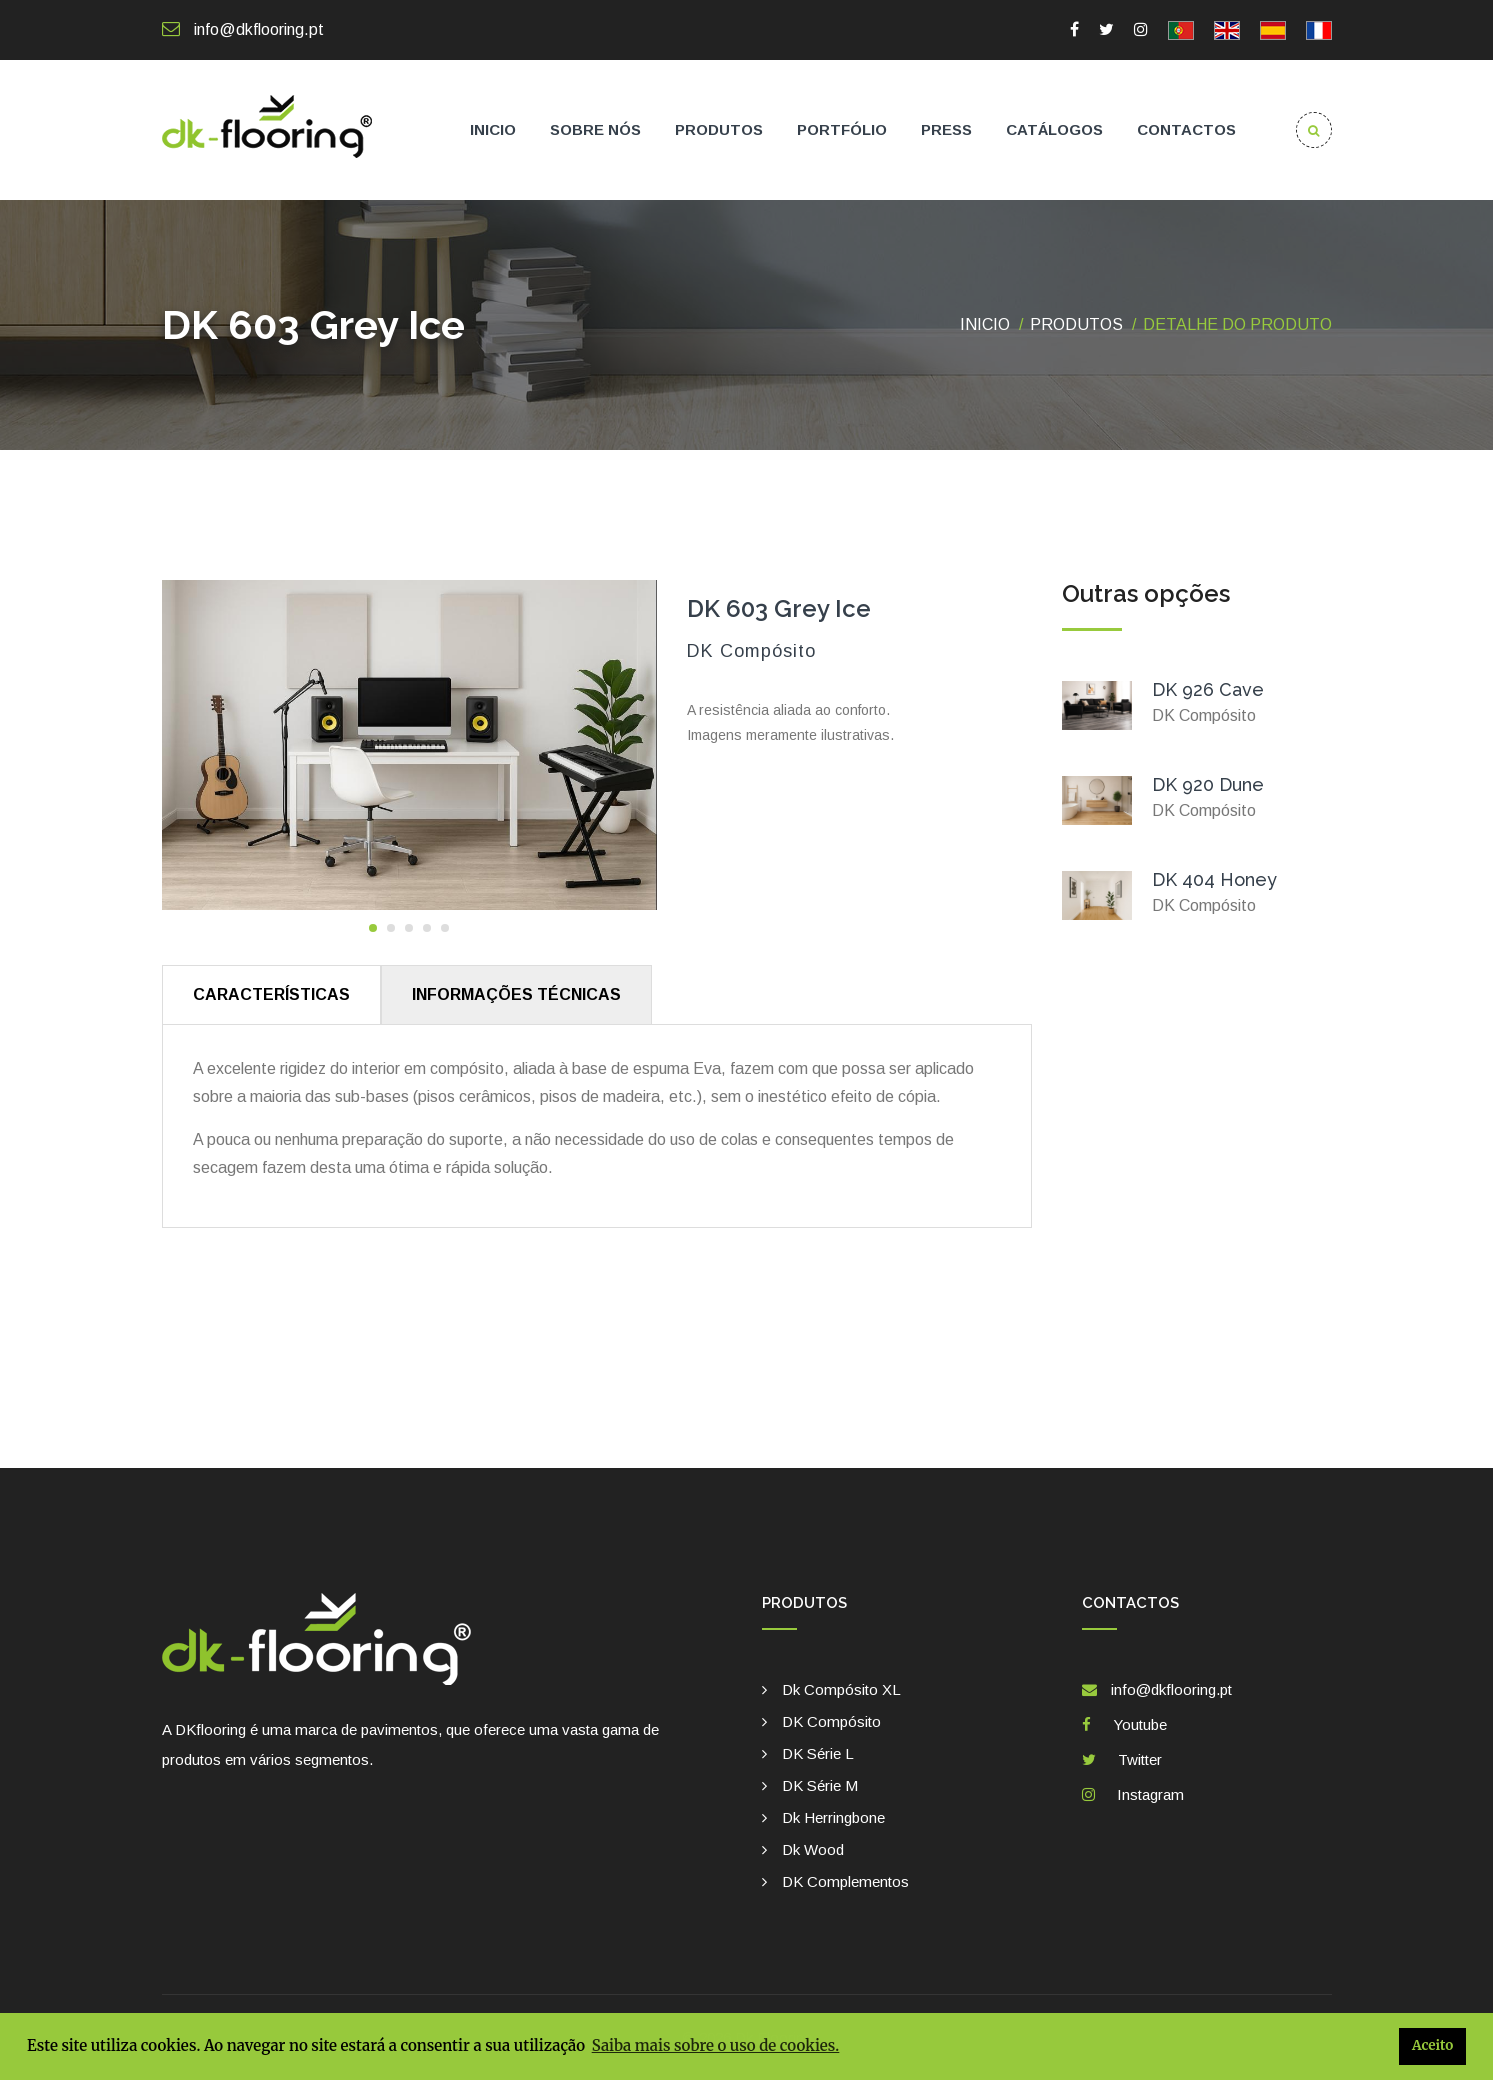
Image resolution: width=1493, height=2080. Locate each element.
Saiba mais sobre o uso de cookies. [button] (716, 2045)
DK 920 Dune (1208, 784)
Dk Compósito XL (841, 1689)
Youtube (1136, 1724)
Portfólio (842, 129)
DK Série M (820, 1785)
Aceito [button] (1432, 2045)
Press (946, 129)
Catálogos (1054, 129)
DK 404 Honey (1214, 879)
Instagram (1146, 1794)
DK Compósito (831, 1721)
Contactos (1186, 129)
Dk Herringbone (833, 1817)
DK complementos (845, 1881)
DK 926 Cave (1208, 689)
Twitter (1136, 1759)
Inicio (493, 129)
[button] (373, 928)
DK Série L (818, 1753)
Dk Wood (813, 1849)
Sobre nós (595, 129)
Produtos (719, 129)
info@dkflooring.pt (243, 29)
